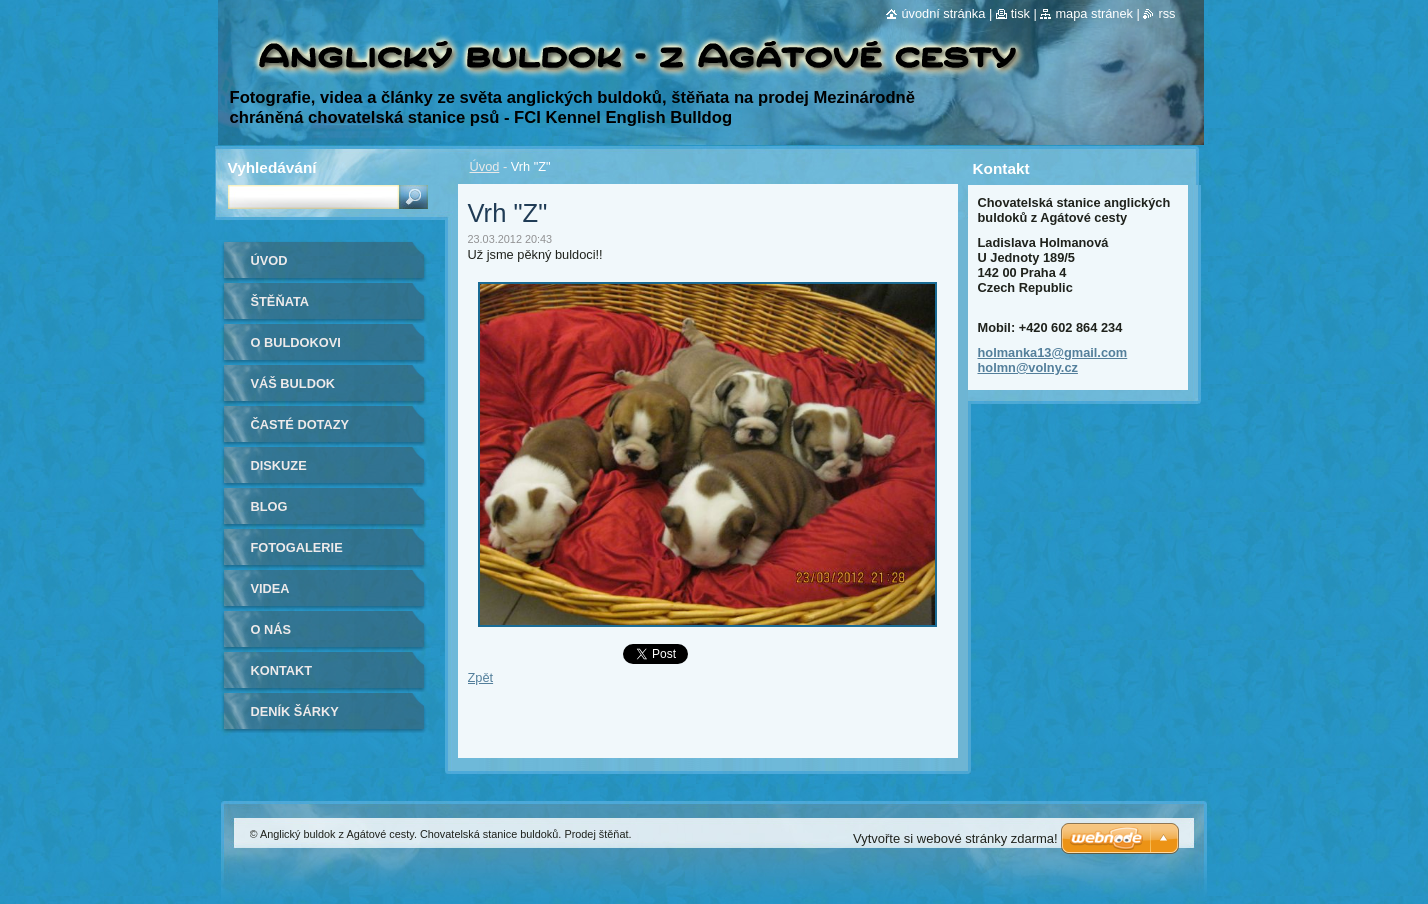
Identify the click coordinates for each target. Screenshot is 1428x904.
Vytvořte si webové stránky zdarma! (955, 838)
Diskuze (279, 465)
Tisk (1020, 13)
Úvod (485, 166)
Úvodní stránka (943, 13)
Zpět (481, 677)
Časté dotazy (300, 424)
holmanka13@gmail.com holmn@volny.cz (1053, 360)
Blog (269, 506)
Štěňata (280, 301)
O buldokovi (296, 342)
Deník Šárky (295, 711)
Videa (270, 588)
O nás (271, 629)
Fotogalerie (297, 547)
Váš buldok (293, 383)
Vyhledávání (272, 167)
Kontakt (282, 670)
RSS (1166, 13)
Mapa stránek (1094, 13)
